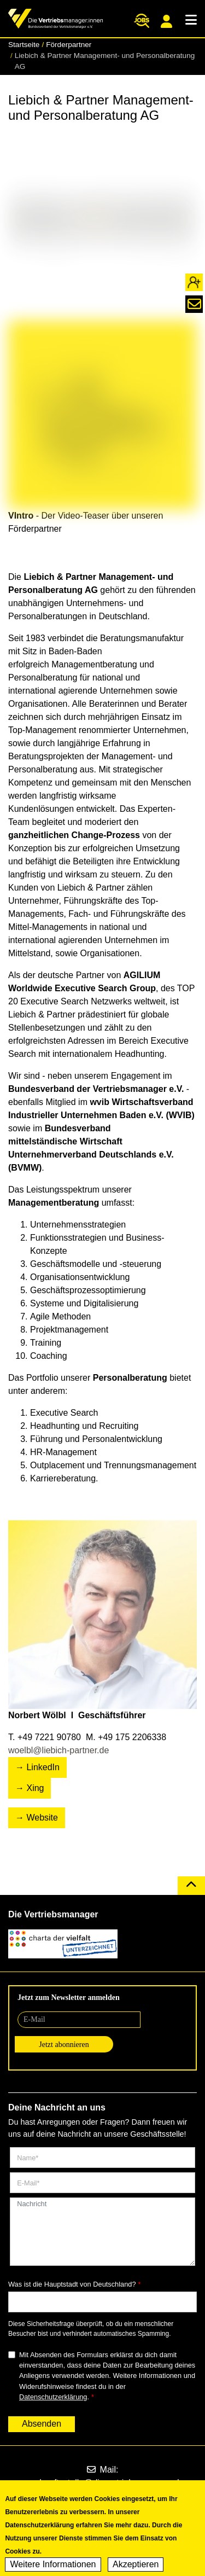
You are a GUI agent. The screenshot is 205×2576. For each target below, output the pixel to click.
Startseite (23, 44)
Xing (35, 1788)
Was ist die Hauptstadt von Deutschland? (72, 2284)
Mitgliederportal (166, 21)
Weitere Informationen (53, 2568)
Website (42, 1817)
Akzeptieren (136, 2568)
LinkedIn (43, 1767)
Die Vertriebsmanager (53, 1914)
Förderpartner (68, 44)
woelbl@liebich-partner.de (58, 1750)
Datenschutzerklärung (53, 2397)
